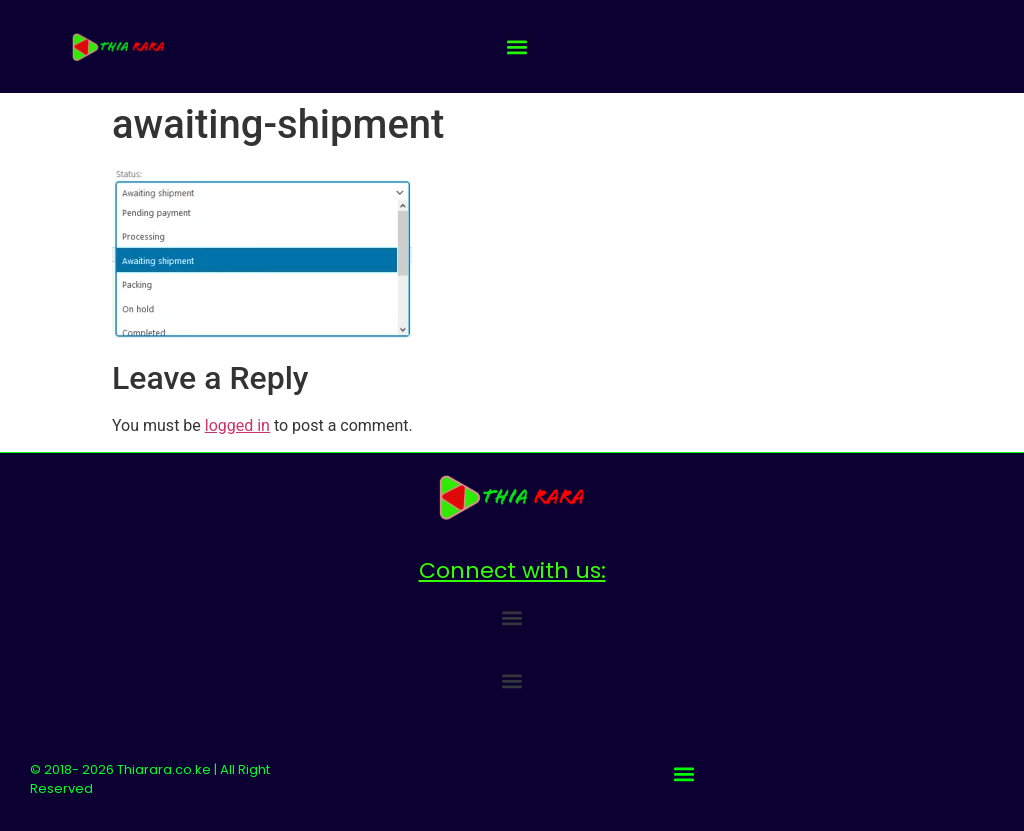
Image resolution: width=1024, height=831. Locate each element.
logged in (237, 425)
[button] (517, 46)
